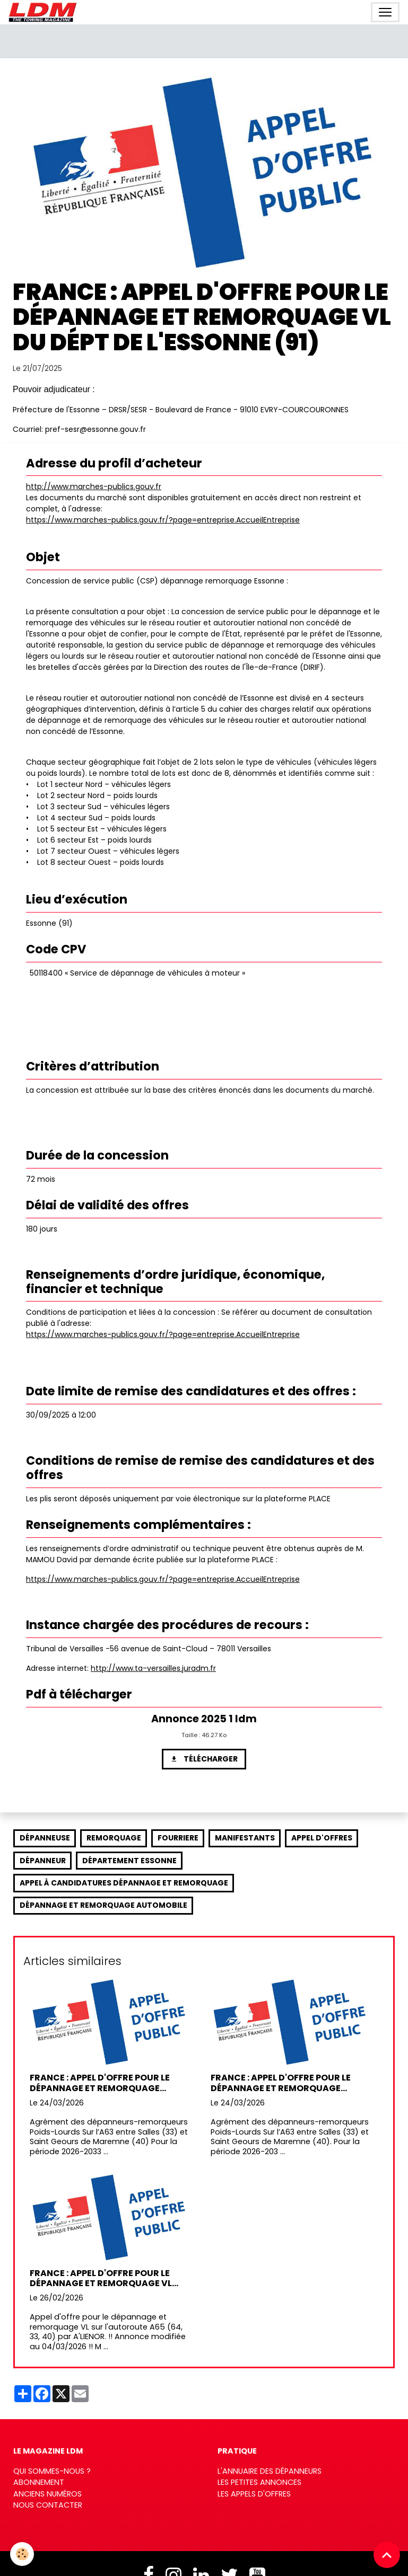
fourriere (178, 1838)
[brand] (44, 12)
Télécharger (204, 1759)
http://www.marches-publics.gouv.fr (93, 486)
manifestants (245, 1838)
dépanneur (43, 1860)
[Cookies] (22, 2554)
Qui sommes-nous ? (52, 2471)
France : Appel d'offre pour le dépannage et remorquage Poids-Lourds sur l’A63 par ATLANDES (100, 2083)
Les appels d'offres (254, 2494)
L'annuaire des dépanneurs (270, 2471)
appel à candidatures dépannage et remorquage (124, 1883)
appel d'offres (321, 1838)
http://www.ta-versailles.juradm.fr (153, 1668)
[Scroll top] (387, 2555)
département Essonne (129, 1860)
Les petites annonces (259, 2482)
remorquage (113, 1838)
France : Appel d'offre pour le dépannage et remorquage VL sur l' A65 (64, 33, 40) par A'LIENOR (108, 2278)
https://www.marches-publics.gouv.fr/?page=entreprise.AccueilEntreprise (163, 520)
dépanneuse (45, 1838)
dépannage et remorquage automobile (103, 1905)
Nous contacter (47, 2505)
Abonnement (38, 2482)
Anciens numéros (47, 2494)
